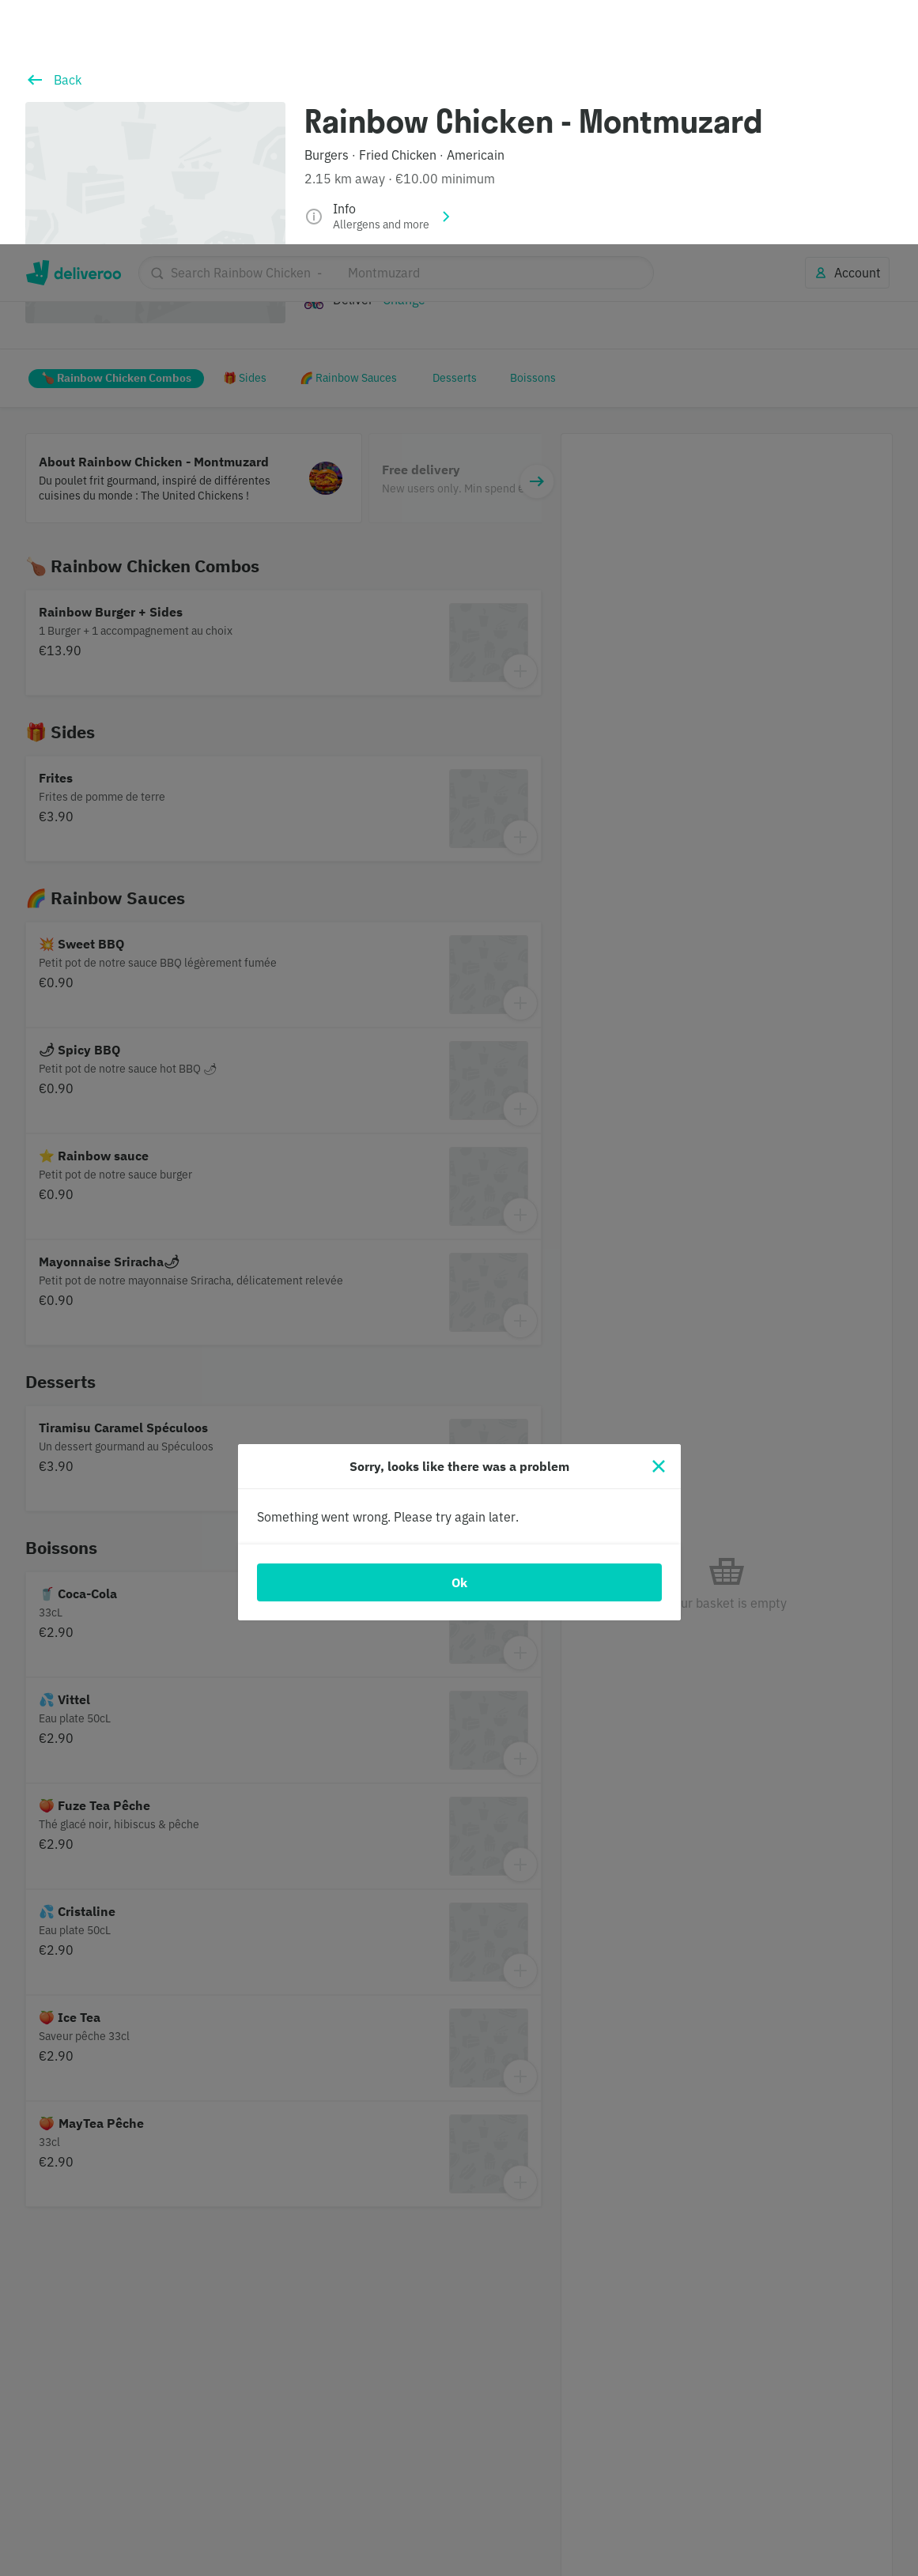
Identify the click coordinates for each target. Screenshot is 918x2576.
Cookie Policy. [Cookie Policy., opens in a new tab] (334, 2561)
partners (366, 2484)
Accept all (776, 2503)
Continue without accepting (835, 2453)
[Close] (658, 1222)
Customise (664, 2503)
